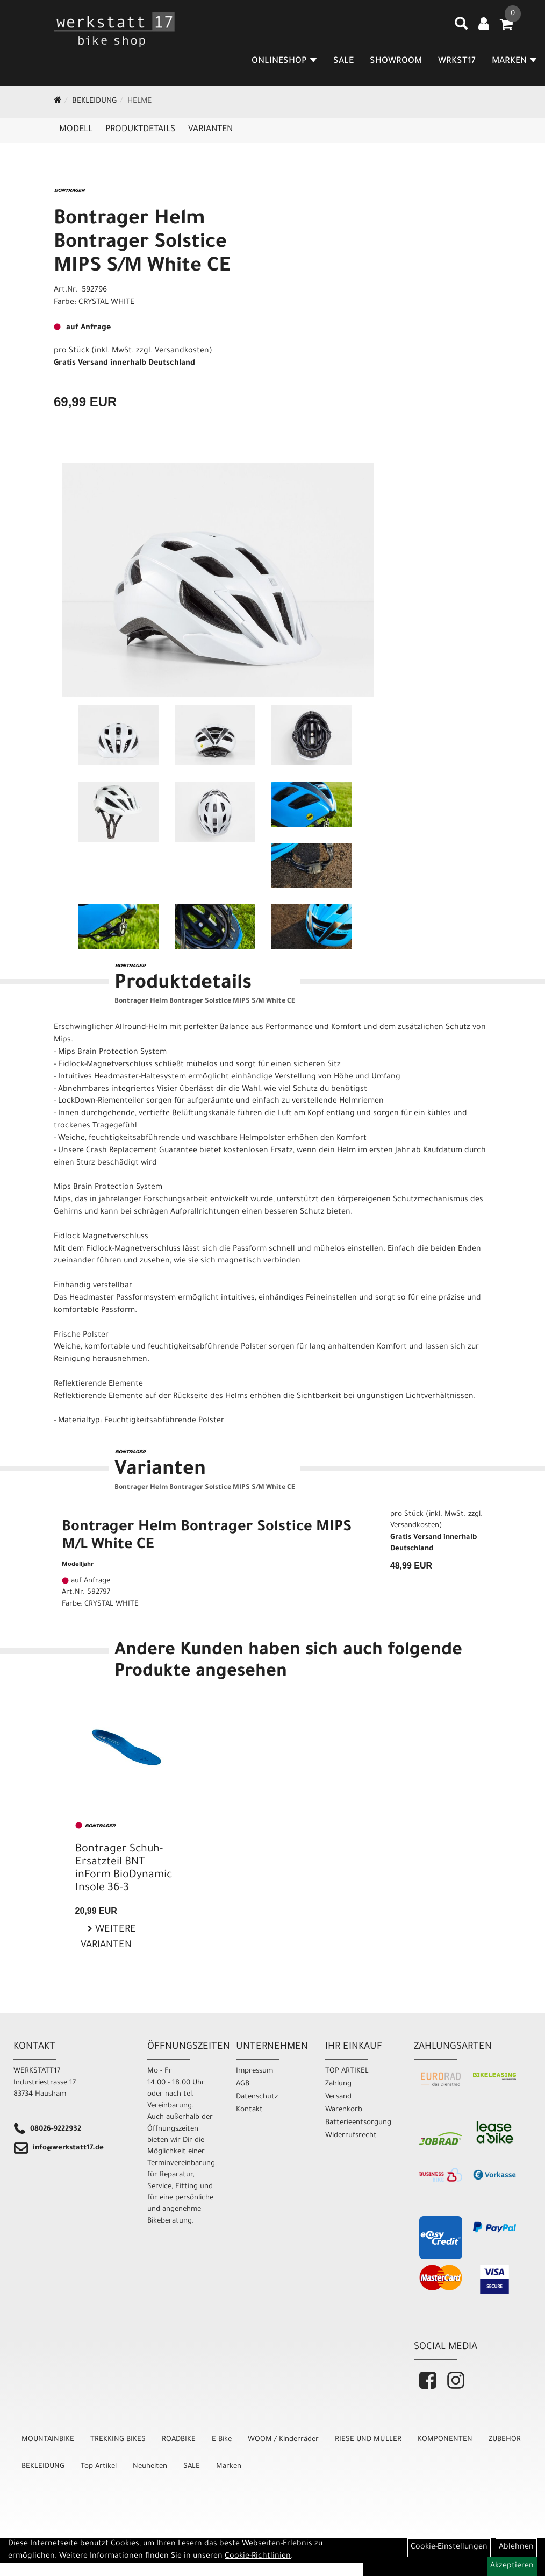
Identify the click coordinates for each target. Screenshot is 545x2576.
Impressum (254, 2071)
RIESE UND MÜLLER (368, 2440)
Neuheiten (150, 2467)
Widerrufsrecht (351, 2136)
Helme (139, 101)
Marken (228, 2467)
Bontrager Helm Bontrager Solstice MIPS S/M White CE (142, 243)
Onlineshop (284, 61)
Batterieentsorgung (357, 2123)
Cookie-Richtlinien (258, 2556)
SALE (343, 61)
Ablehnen (516, 2547)
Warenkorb (343, 2110)
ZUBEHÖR (505, 2440)
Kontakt (249, 2110)
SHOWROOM (396, 61)
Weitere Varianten (108, 1938)
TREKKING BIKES (118, 2440)
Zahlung (338, 2084)
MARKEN (514, 61)
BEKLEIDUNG (94, 101)
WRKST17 (457, 61)
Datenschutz (257, 2097)
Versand (338, 2097)
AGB (242, 2084)
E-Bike (222, 2440)
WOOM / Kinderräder (283, 2440)
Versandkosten (182, 351)
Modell (75, 129)
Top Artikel (99, 2467)
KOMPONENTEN (445, 2440)
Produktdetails (140, 129)
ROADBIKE (179, 2440)
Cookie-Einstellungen (449, 2547)
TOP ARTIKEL (347, 2071)
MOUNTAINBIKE (47, 2440)
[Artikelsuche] (461, 27)
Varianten (210, 129)
